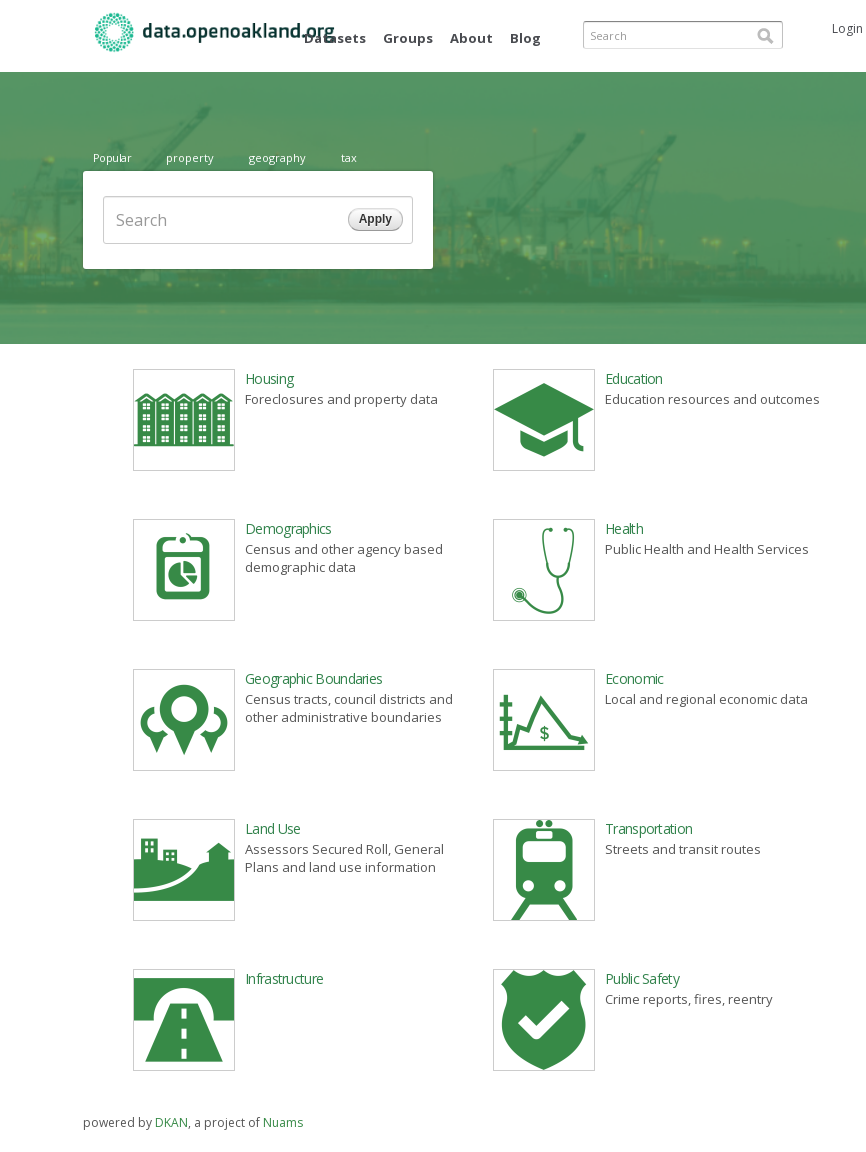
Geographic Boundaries (313, 678)
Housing (269, 378)
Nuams (283, 1122)
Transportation (648, 828)
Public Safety (642, 978)
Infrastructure (284, 978)
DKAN (171, 1122)
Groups (408, 38)
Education (634, 378)
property (190, 157)
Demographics (288, 528)
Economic (634, 678)
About (471, 38)
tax (349, 157)
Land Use (272, 828)
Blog (525, 38)
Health (624, 528)
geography (277, 157)
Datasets (335, 38)
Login (847, 28)
